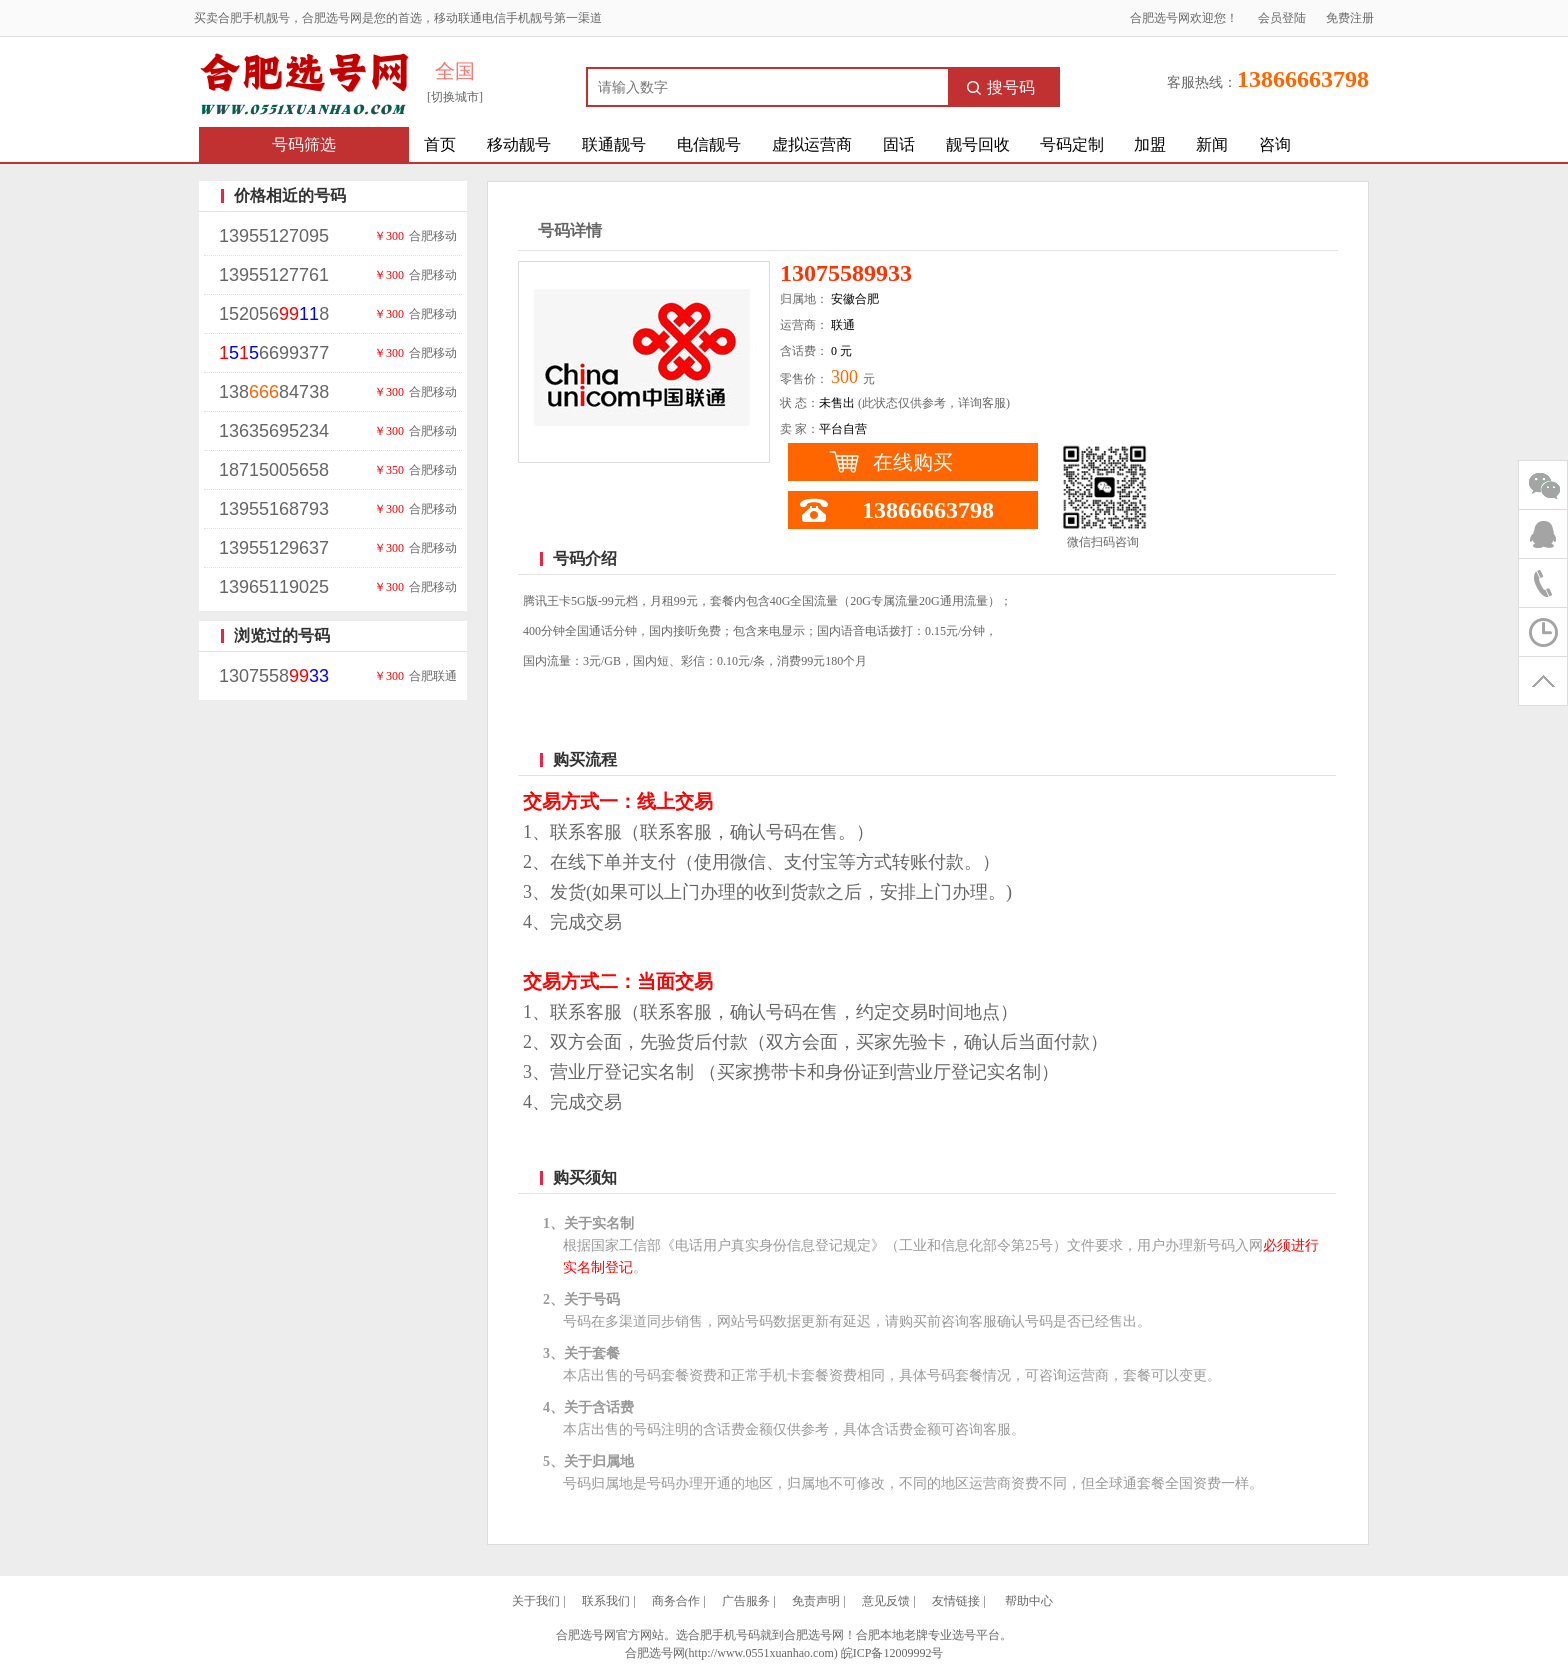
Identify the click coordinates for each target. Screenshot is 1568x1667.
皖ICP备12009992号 (892, 1653)
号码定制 (1072, 144)
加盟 (1150, 144)
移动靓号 (519, 144)
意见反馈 (886, 1601)
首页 (440, 144)
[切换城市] (455, 97)
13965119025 (274, 587)
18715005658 (274, 470)
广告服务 (746, 1601)
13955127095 (274, 236)
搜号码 (1001, 87)
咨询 (1275, 144)
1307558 (274, 676)
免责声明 (816, 1601)
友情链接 (956, 1601)
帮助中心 (1029, 1601)
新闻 (1212, 144)
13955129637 (274, 548)
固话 (899, 144)
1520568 (274, 314)
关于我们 (536, 1601)
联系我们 (606, 1601)
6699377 (274, 353)
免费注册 (1350, 18)
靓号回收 (978, 144)
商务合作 (676, 1601)
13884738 (274, 392)
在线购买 (913, 462)
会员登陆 (1282, 18)
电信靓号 (709, 144)
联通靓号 (614, 144)
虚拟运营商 (812, 144)
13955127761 (274, 275)
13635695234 (274, 431)
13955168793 (274, 509)
